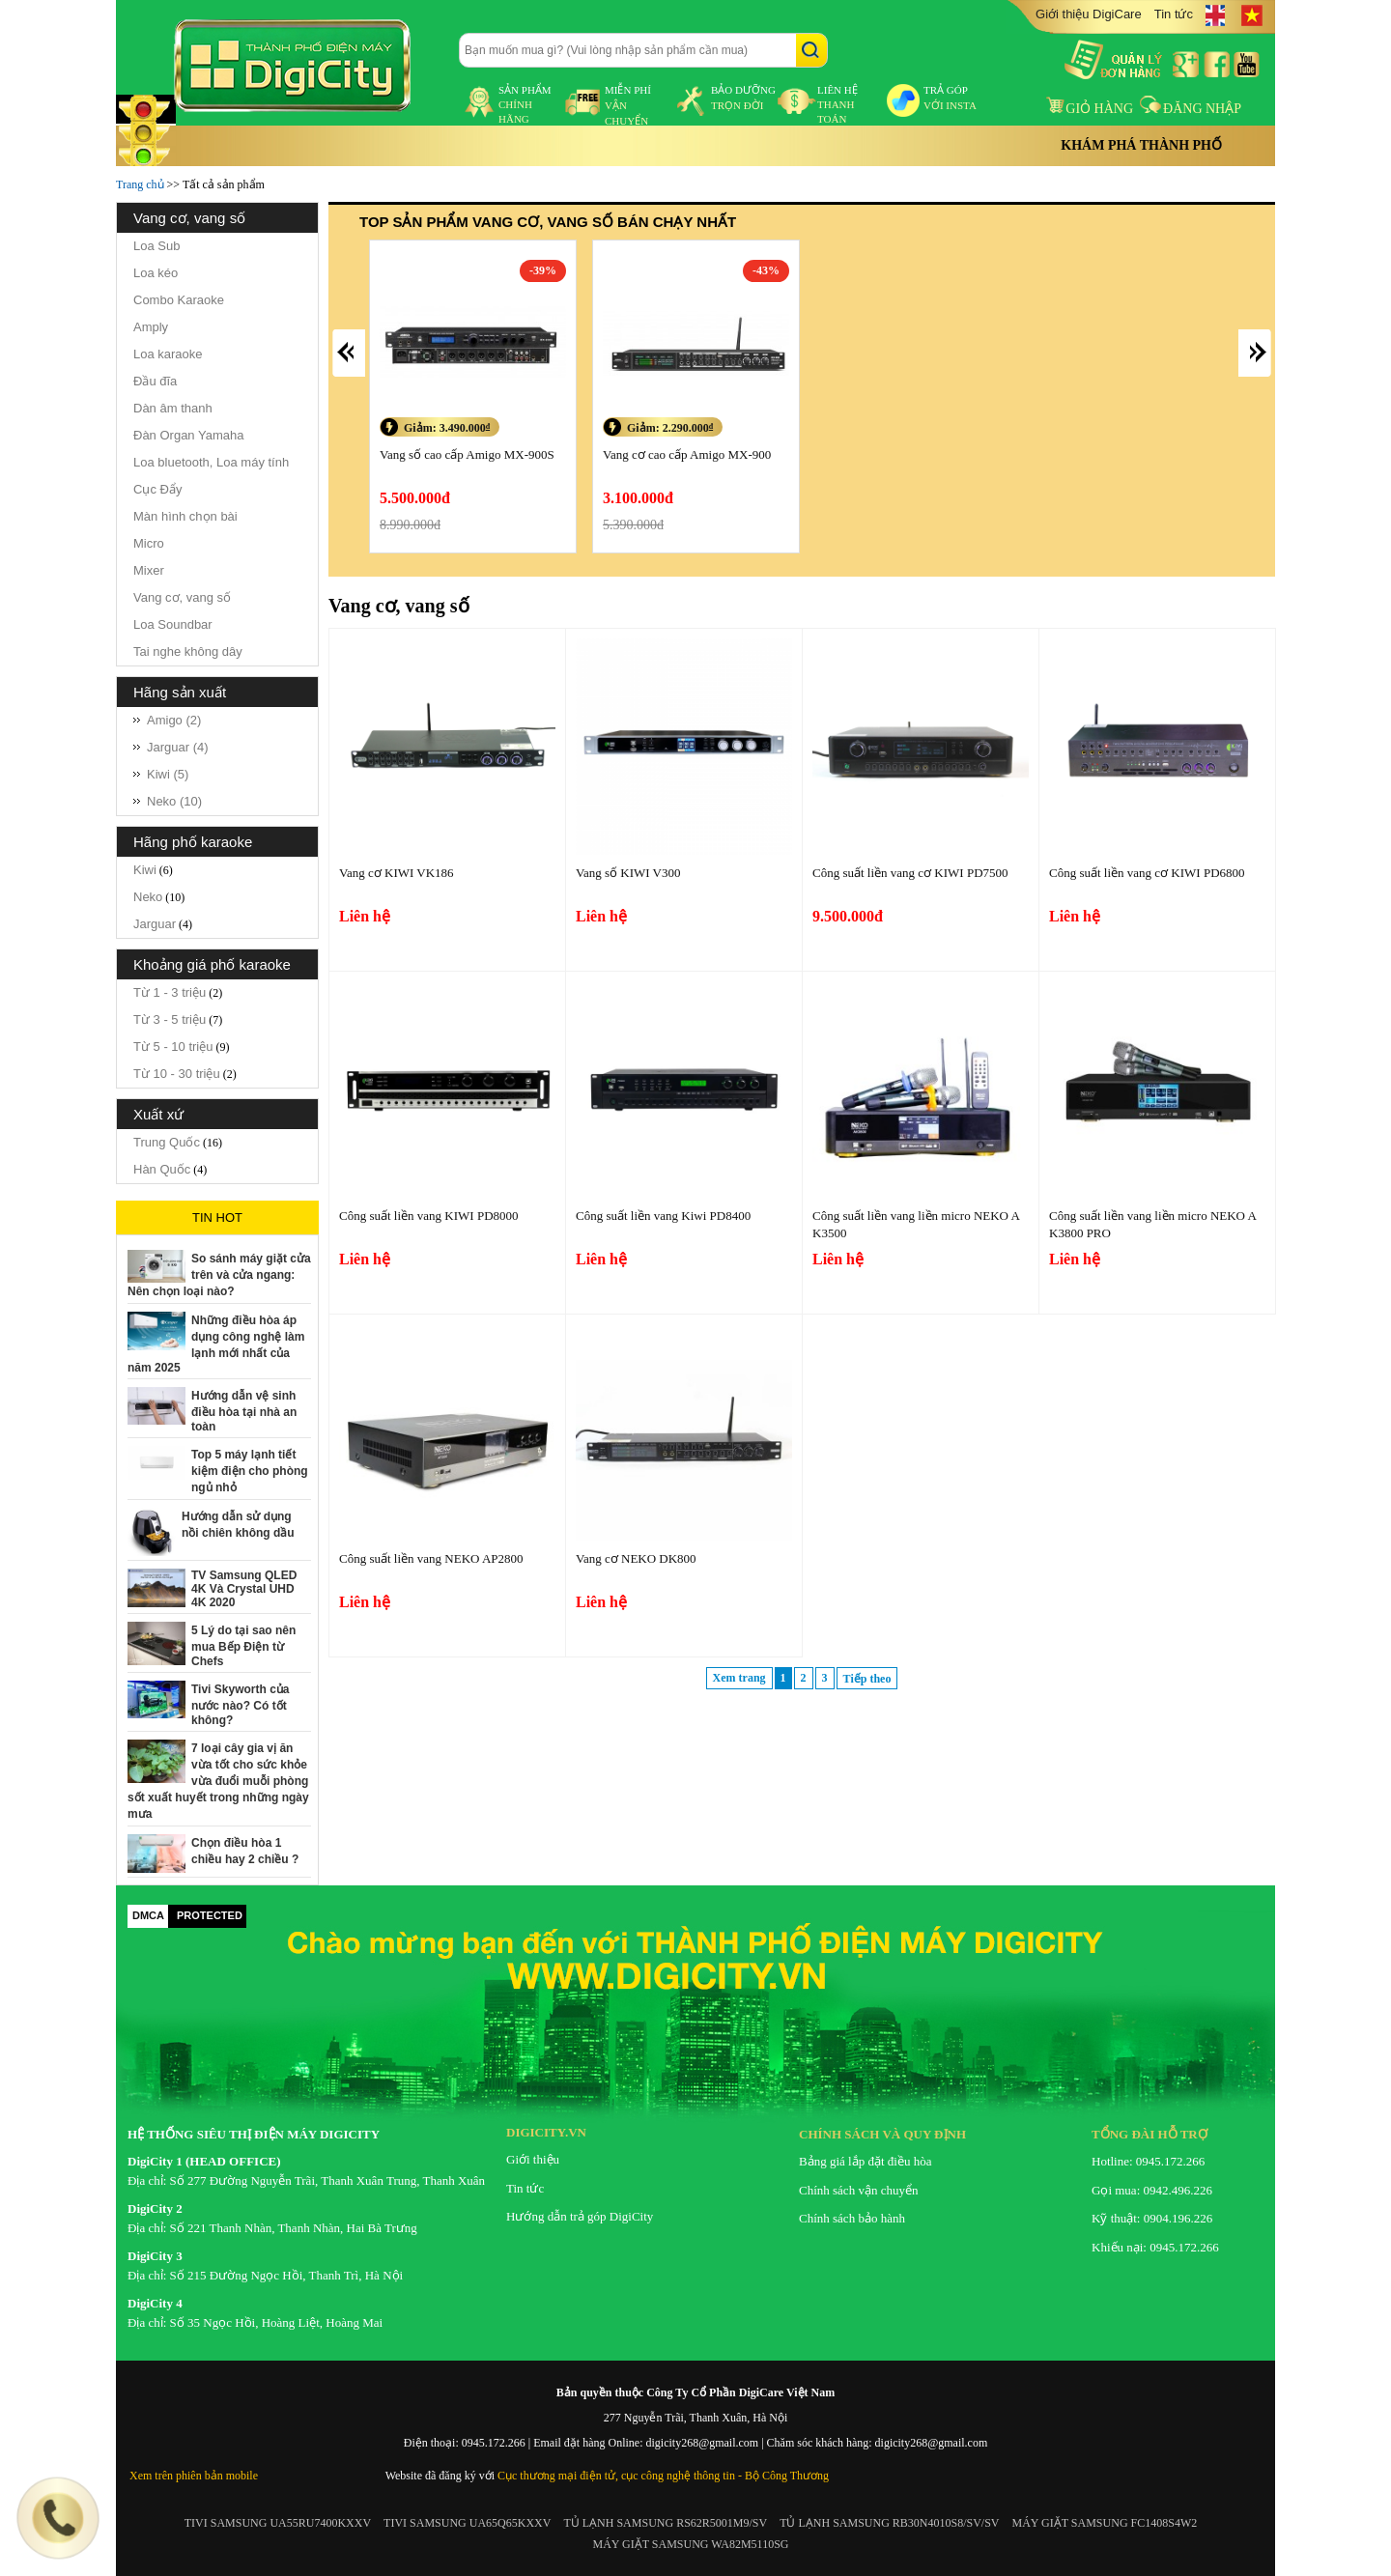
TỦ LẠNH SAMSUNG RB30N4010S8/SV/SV (889, 2523)
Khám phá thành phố (1141, 145)
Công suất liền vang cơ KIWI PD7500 (910, 872)
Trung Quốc (166, 1142)
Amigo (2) (174, 720)
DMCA (148, 1915)
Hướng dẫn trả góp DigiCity (579, 2216)
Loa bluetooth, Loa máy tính (211, 462)
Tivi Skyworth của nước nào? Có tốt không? (240, 1705)
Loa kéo (155, 273)
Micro (148, 543)
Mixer (148, 570)
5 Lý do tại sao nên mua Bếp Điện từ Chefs (243, 1646)
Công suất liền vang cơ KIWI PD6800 (1147, 872)
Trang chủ (140, 184)
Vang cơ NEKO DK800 (636, 1558)
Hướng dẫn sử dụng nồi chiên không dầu (238, 1525)
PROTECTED (209, 1915)
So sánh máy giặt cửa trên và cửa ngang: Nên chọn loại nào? (219, 1275)
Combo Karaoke (178, 300)
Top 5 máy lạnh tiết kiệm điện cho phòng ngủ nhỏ (249, 1471)
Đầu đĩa (155, 381)
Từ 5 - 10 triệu (173, 1046)
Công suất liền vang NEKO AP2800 (431, 1558)
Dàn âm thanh (173, 408)
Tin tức (1173, 14)
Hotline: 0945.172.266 (1148, 2161)
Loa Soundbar (173, 624)
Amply (150, 327)
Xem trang (739, 1677)
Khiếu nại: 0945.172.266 (1155, 2247)
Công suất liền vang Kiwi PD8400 (663, 1215)
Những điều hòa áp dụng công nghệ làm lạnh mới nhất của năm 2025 (216, 1344)
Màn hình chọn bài (185, 516)
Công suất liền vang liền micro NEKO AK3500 (916, 1224)
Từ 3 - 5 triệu (169, 1019)
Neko (147, 897)
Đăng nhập (1190, 108)
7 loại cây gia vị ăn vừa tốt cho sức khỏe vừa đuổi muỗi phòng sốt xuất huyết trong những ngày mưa (218, 1781)
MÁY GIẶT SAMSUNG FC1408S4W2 (1105, 2523)
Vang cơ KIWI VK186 (396, 872)
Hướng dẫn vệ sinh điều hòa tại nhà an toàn (244, 1411)
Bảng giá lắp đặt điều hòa (865, 2161)
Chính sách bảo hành (852, 2218)
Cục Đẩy (157, 489)
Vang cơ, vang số (182, 597)
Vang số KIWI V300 (628, 872)
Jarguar (154, 924)
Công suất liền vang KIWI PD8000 (429, 1215)
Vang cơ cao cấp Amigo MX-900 (687, 454)
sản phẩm (525, 104)
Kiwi (144, 870)
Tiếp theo (867, 1678)
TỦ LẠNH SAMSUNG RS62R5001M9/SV (665, 2523)
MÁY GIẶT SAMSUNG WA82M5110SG (690, 2544)
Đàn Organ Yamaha (188, 435)
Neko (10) (174, 801)
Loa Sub (156, 246)
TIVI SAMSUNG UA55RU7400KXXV (278, 2523)
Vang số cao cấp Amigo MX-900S (467, 454)
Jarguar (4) (178, 747)
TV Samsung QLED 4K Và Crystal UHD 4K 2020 (244, 1589)
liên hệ (837, 104)
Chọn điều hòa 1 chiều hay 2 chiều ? (244, 1851)
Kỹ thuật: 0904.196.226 (1152, 2218)
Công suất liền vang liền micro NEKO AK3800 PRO (1153, 1224)
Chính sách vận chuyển (858, 2190)
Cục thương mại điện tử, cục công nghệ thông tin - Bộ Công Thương (663, 2475)
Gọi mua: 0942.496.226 (1152, 2190)
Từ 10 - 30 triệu (176, 1073)
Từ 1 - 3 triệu (169, 992)
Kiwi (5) (167, 774)
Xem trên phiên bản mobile (193, 2475)
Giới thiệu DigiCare (1089, 14)
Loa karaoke (168, 354)
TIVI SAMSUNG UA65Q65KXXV (467, 2523)
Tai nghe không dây (187, 651)
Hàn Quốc (161, 1169)
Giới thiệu (532, 2159)
